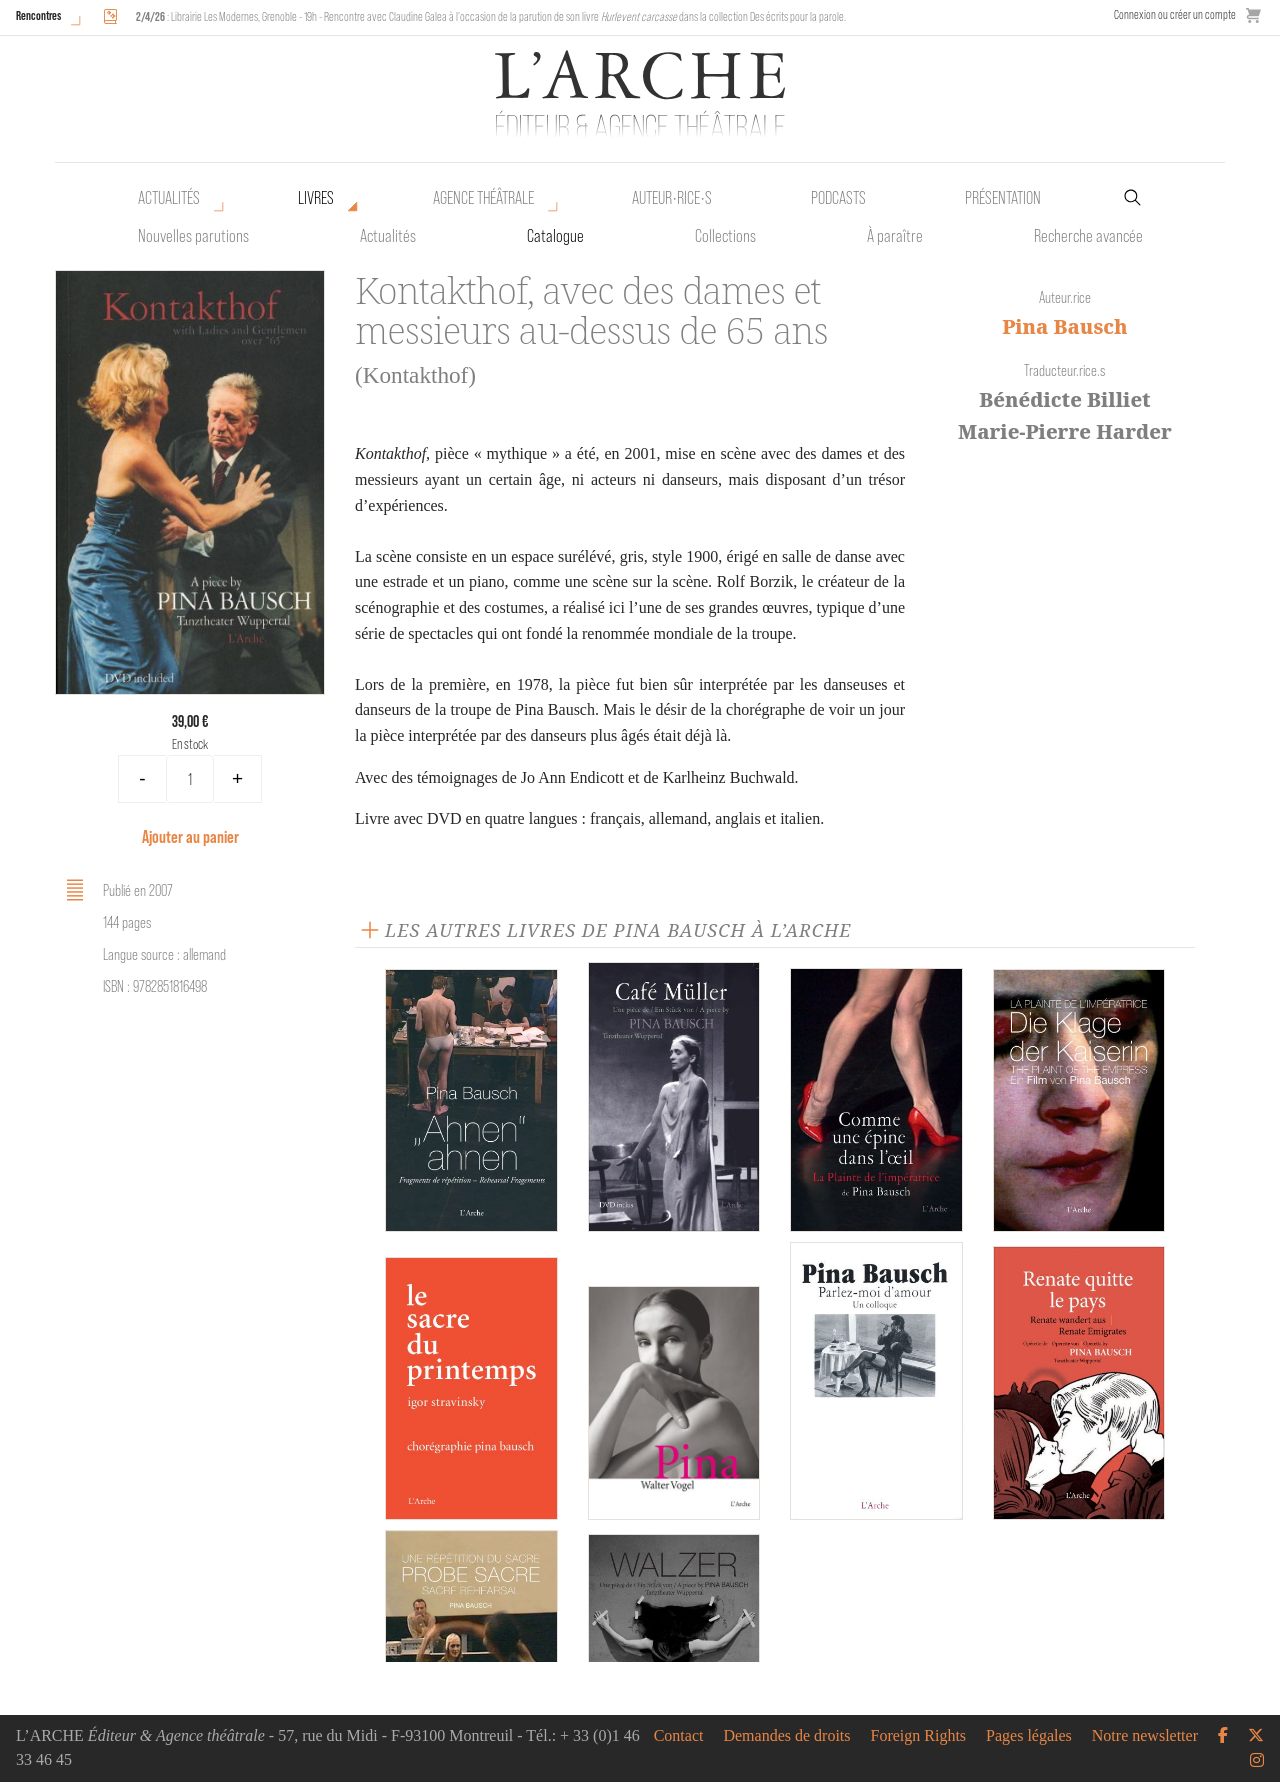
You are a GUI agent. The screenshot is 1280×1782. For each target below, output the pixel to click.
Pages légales (1029, 1736)
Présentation (1003, 198)
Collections (725, 236)
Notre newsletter (1145, 1736)
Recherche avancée (1088, 236)
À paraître (895, 236)
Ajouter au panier (190, 836)
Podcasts (838, 198)
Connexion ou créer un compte (1175, 14)
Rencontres (38, 15)
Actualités (169, 198)
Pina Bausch (1064, 326)
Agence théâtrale (483, 198)
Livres (316, 198)
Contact (679, 1736)
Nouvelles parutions (193, 236)
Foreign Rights (919, 1736)
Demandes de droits (786, 1736)
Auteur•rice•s (672, 198)
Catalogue (555, 236)
